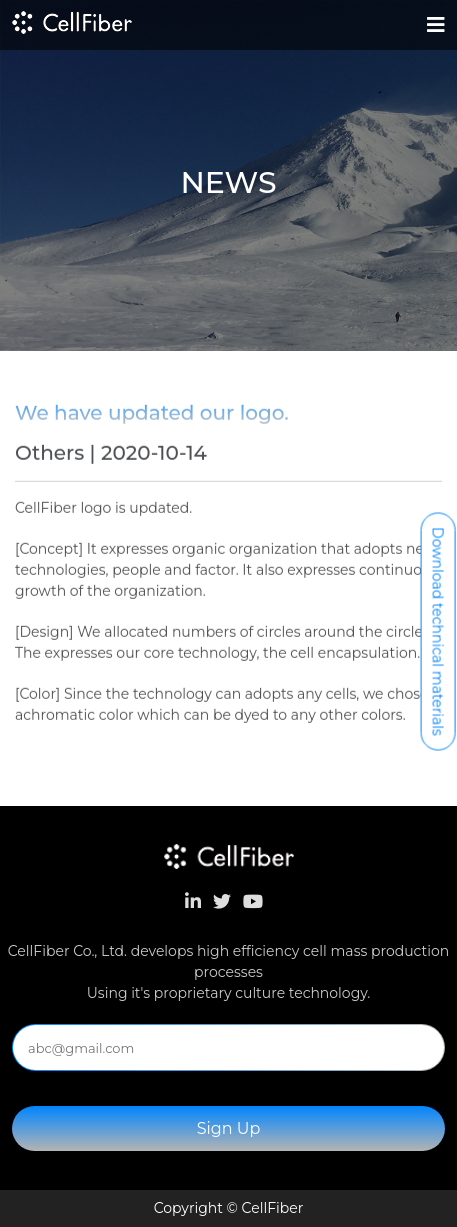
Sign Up (229, 1128)
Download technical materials (438, 631)
